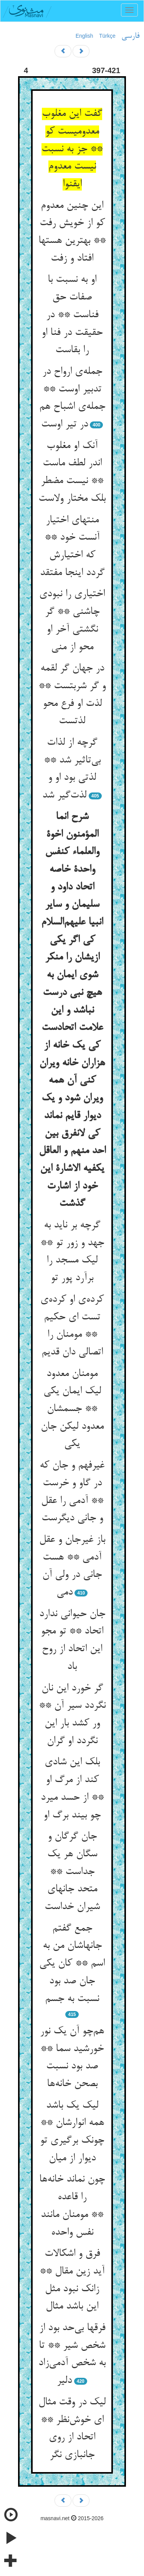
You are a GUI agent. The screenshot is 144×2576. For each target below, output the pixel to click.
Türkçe (107, 36)
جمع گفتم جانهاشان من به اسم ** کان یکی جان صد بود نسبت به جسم (72, 1963)
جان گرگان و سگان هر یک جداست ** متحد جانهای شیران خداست (72, 1871)
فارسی (130, 36)
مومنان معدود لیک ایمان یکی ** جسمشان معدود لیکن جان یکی (72, 1409)
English (84, 36)
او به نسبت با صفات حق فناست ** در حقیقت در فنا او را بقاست (72, 315)
